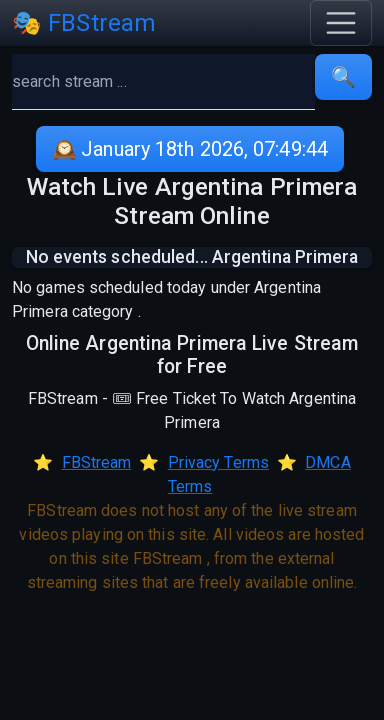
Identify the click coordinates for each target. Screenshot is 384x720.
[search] (163, 82)
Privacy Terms (218, 462)
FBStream (97, 462)
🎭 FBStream (84, 23)
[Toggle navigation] (341, 23)
